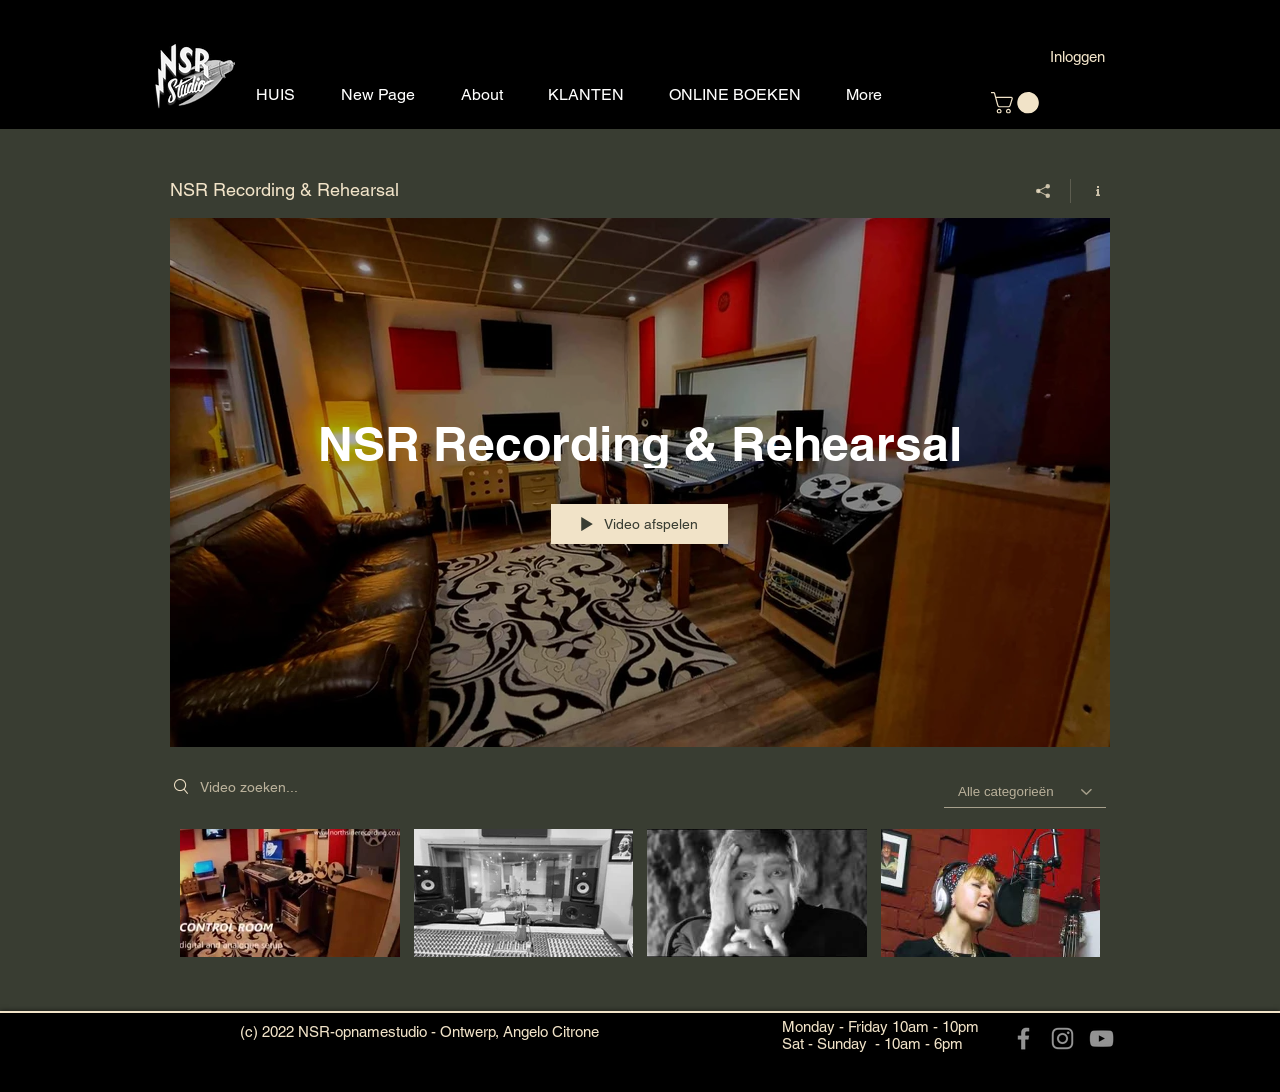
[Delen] (1043, 190)
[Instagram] (1062, 1038)
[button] (1017, 103)
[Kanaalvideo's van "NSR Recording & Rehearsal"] (640, 915)
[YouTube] (1101, 1038)
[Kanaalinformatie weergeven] (1090, 190)
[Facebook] (1023, 1038)
